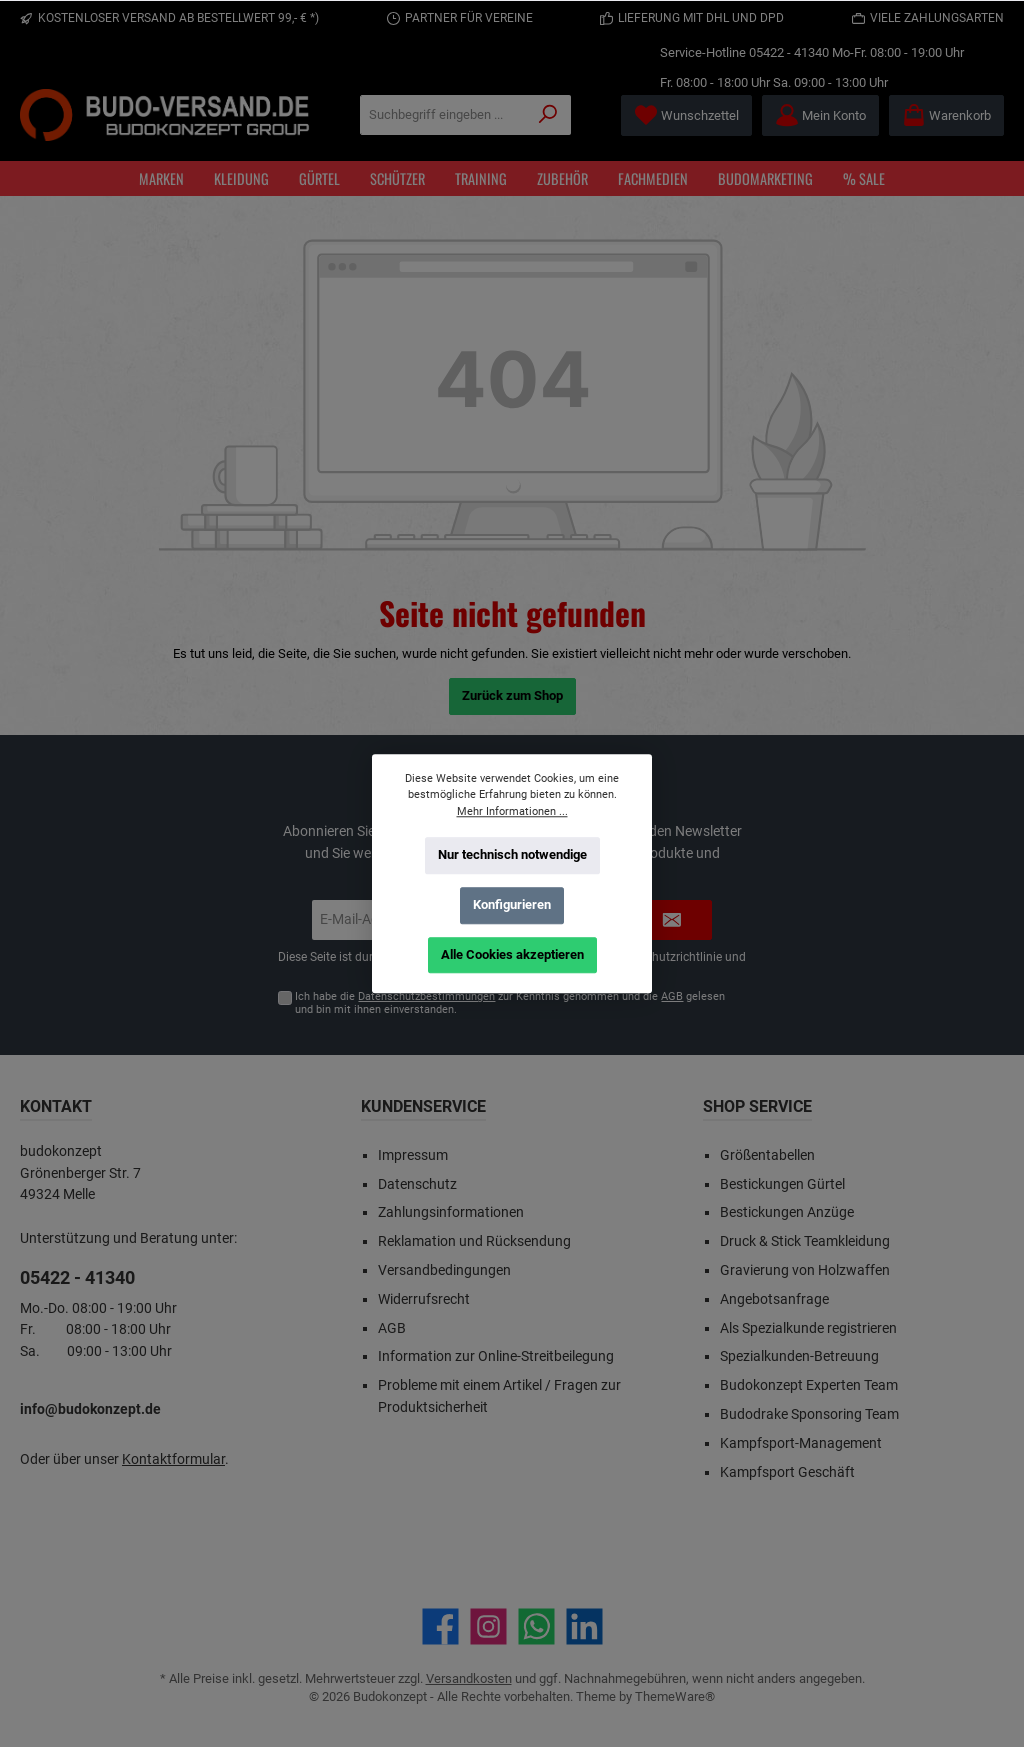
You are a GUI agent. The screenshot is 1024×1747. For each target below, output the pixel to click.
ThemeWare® (675, 1696)
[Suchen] (548, 115)
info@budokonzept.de (90, 1409)
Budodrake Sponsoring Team (809, 1414)
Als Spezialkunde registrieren (808, 1328)
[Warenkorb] (946, 115)
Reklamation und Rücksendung (474, 1241)
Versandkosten (469, 1678)
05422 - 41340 (789, 52)
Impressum (413, 1155)
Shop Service (757, 1106)
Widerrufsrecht (424, 1299)
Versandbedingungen (444, 1270)
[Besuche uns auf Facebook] (440, 1626)
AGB (672, 996)
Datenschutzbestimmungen (426, 996)
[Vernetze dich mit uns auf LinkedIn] (584, 1626)
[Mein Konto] (820, 115)
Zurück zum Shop (512, 695)
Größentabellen (767, 1155)
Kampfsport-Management (801, 1443)
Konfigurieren (512, 904)
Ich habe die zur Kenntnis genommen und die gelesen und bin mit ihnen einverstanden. (510, 1003)
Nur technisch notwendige (512, 854)
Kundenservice (423, 1106)
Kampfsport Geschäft (787, 1472)
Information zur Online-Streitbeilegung (496, 1356)
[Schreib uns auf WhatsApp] (536, 1626)
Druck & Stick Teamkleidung (805, 1241)
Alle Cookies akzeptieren (512, 953)
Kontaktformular (173, 1459)
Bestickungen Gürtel (782, 1184)
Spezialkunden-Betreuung (799, 1356)
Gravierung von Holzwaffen (805, 1270)
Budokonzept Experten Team (809, 1385)
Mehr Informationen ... (512, 810)
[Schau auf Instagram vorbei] (488, 1626)
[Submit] (672, 920)
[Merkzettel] (686, 115)
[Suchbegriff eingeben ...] (443, 115)
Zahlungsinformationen (451, 1212)
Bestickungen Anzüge (787, 1212)
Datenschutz (417, 1184)
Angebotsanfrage (774, 1299)
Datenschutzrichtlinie (665, 957)
